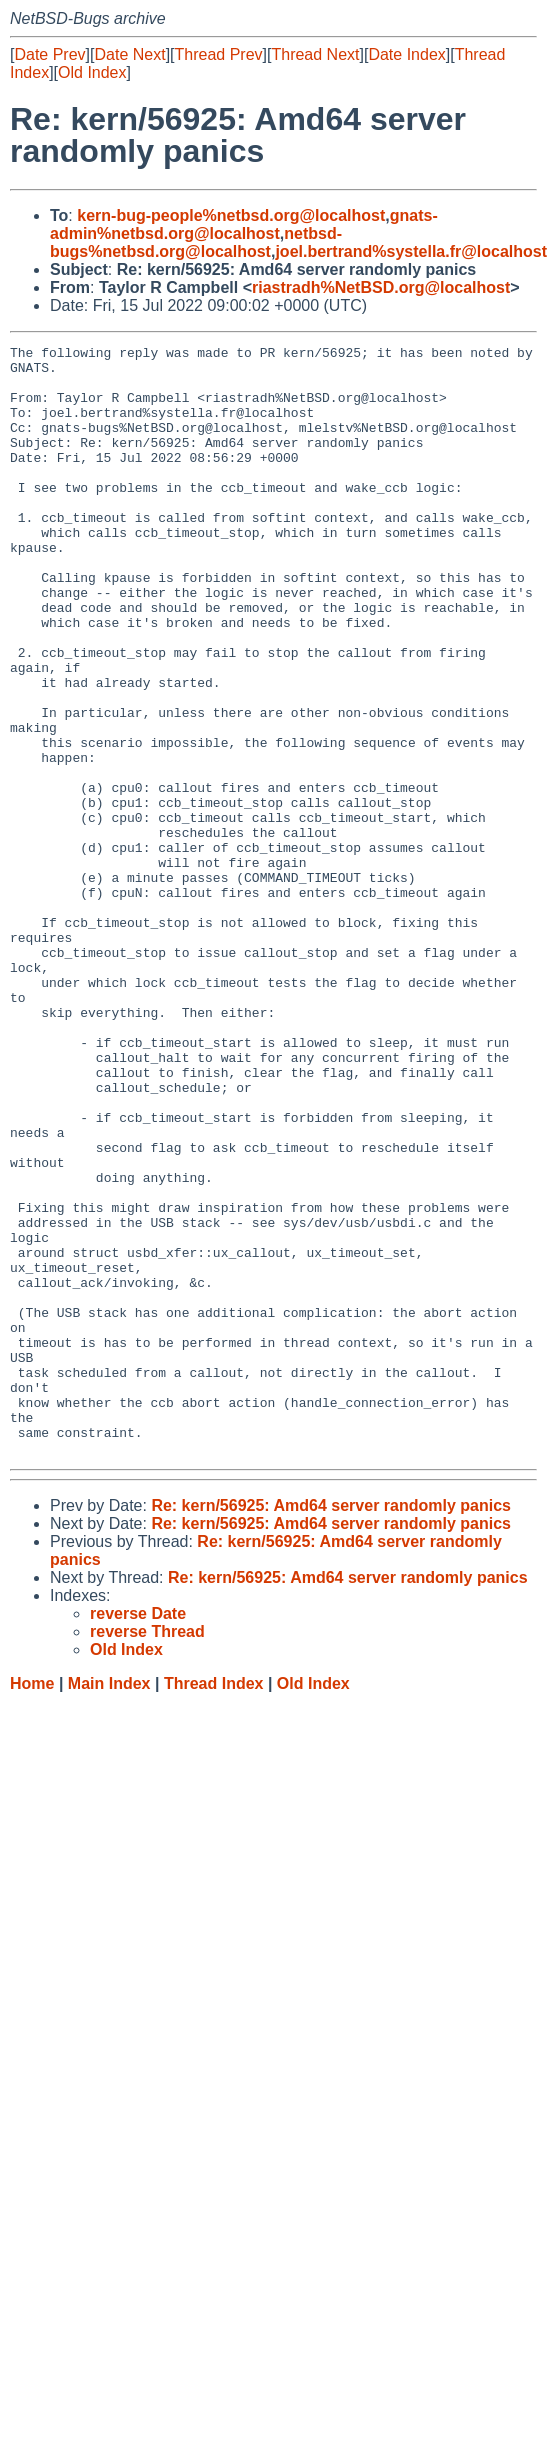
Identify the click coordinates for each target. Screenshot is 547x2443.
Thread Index (214, 1905)
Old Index (92, 72)
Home (32, 1905)
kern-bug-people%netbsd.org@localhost (231, 215)
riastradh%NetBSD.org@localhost (381, 287)
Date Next (129, 54)
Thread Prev (219, 54)
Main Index (109, 1905)
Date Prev (49, 54)
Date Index (406, 54)
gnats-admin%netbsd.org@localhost (244, 224)
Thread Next (315, 54)
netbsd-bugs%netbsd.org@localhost (196, 242)
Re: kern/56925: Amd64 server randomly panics (331, 1727)
